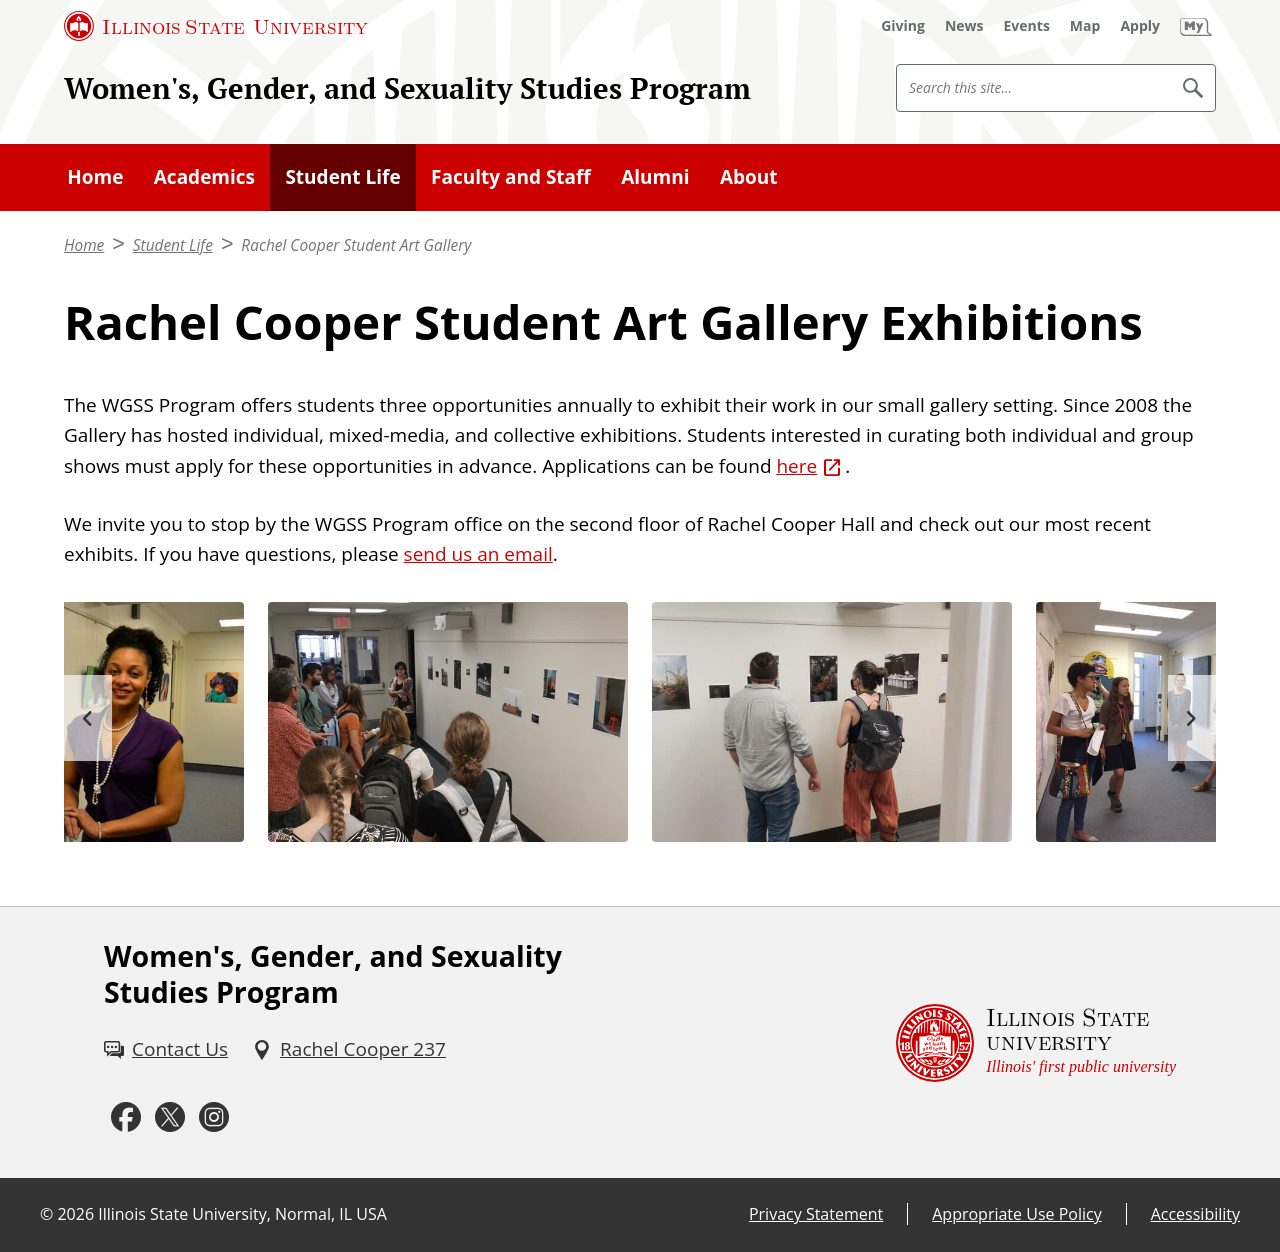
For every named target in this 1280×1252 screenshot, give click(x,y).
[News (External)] (964, 26)
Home (95, 177)
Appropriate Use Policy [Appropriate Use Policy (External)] (1016, 1214)
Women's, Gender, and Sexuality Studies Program (407, 88)
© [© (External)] (46, 1214)
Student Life (342, 177)
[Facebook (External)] (126, 1118)
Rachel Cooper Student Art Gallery (356, 245)
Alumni (655, 177)
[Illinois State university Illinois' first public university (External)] (1036, 1042)
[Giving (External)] (903, 26)
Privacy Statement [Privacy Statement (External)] (816, 1214)
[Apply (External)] (1140, 26)
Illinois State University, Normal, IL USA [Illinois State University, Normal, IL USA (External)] (242, 1214)
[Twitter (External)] (170, 1118)
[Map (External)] (1085, 26)
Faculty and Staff (511, 177)
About (749, 177)
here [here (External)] (796, 466)
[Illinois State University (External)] (216, 26)
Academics (204, 177)
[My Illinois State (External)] (1196, 26)
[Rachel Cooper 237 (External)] (349, 1049)
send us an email (478, 554)
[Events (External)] (1027, 26)
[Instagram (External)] (214, 1118)
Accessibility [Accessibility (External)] (1195, 1214)
